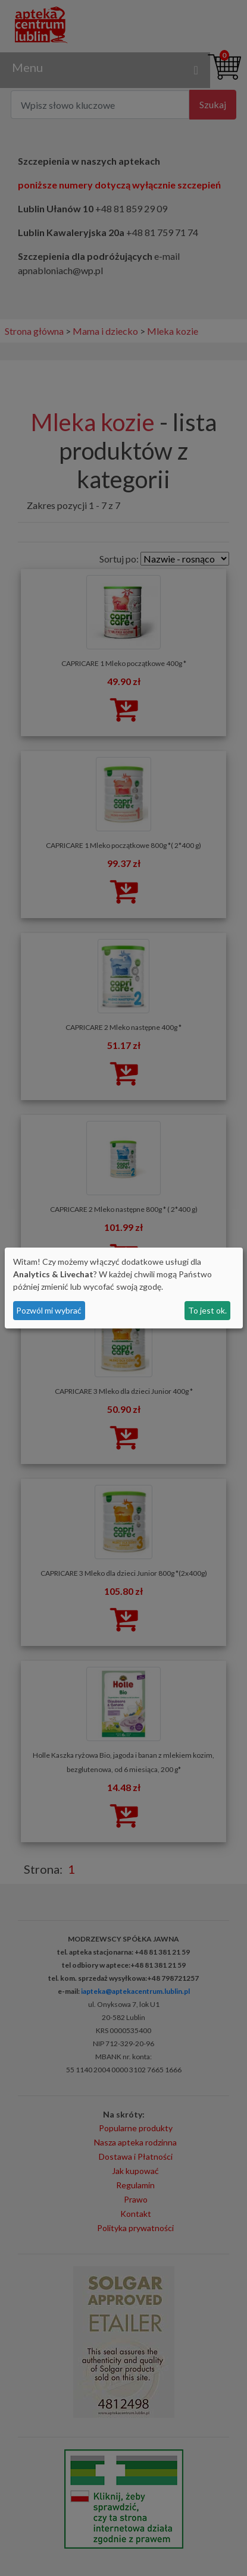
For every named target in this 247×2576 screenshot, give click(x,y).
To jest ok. (207, 1310)
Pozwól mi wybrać (49, 1310)
